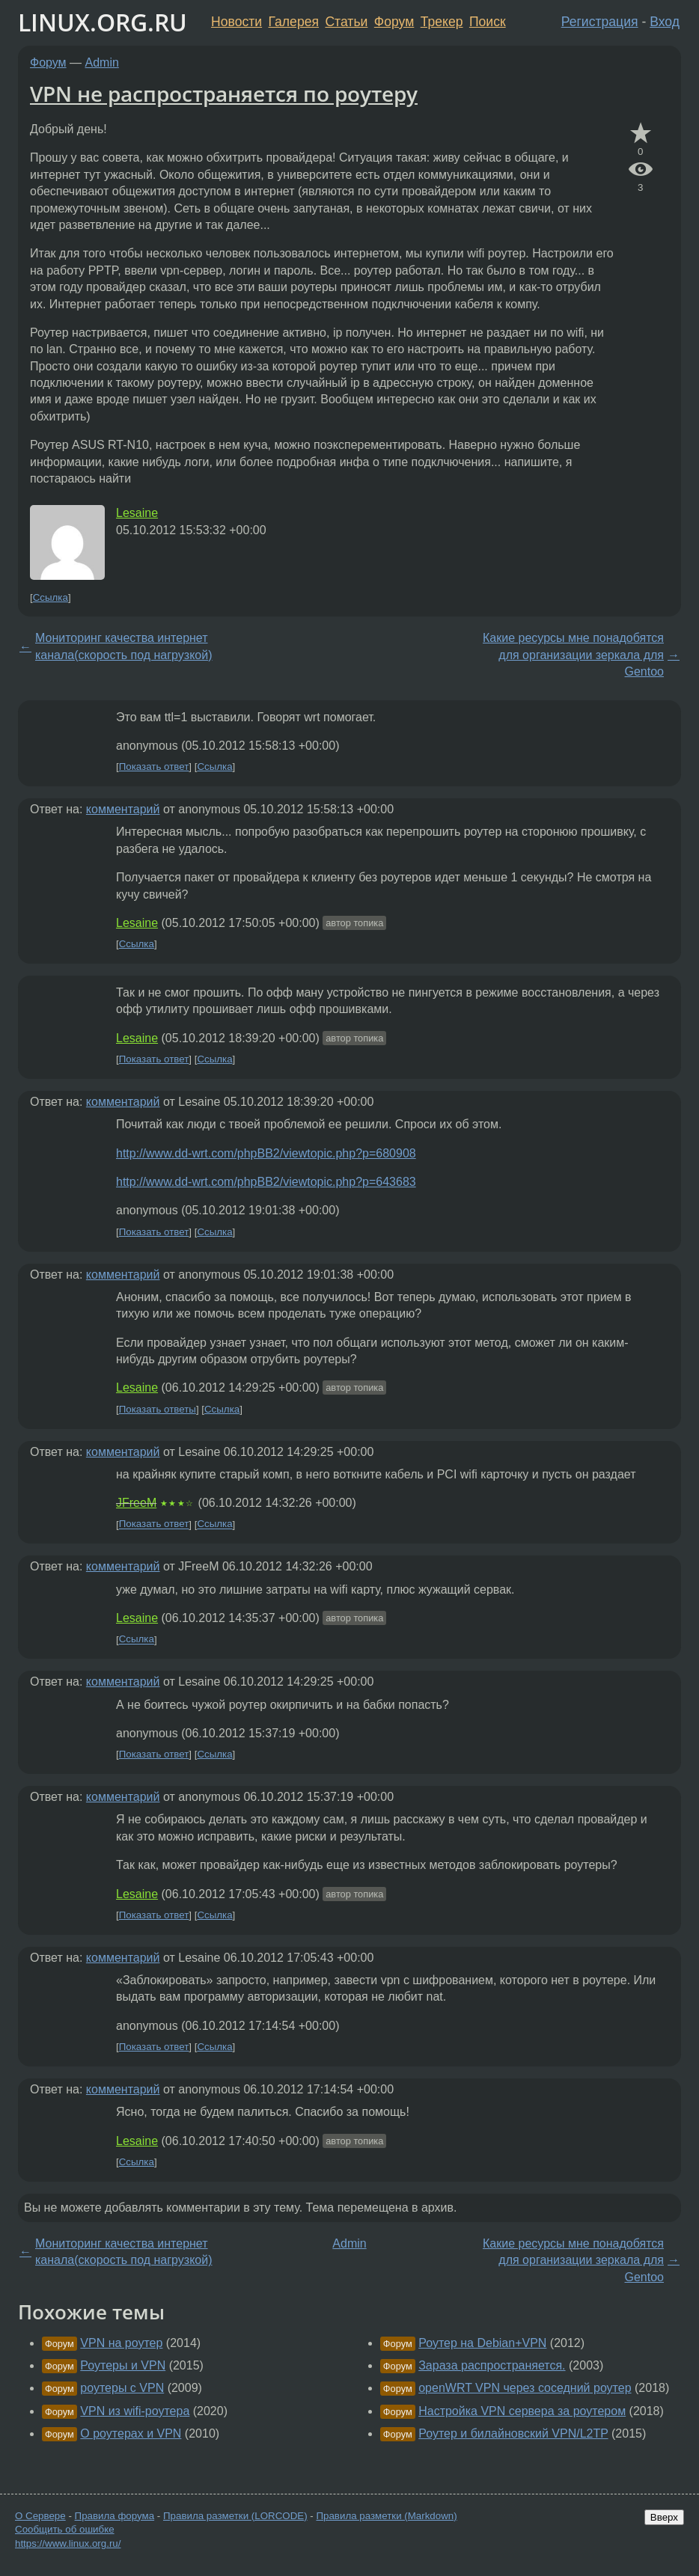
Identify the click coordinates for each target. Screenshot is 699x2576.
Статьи (346, 21)
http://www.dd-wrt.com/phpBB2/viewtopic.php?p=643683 (266, 1181)
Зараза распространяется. (491, 2365)
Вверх (664, 2517)
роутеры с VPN (122, 2387)
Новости (236, 21)
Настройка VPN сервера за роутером (522, 2411)
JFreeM (136, 1502)
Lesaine (137, 513)
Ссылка (50, 597)
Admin (102, 62)
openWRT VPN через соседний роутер (524, 2387)
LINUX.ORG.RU (102, 22)
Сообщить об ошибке (65, 2529)
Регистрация (599, 21)
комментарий (123, 809)
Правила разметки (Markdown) (386, 2515)
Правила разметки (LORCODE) (235, 2515)
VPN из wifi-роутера (134, 2411)
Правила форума (115, 2515)
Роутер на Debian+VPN (482, 2343)
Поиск (487, 21)
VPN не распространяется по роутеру (224, 93)
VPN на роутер (121, 2343)
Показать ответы (157, 1409)
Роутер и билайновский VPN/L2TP (513, 2433)
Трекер (442, 21)
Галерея (294, 21)
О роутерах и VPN (130, 2433)
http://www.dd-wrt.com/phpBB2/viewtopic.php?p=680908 (266, 1153)
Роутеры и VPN (122, 2365)
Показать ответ (154, 766)
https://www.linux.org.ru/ (67, 2543)
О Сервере (40, 2515)
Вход (665, 21)
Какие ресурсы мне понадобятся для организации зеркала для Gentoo (573, 654)
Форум (394, 21)
